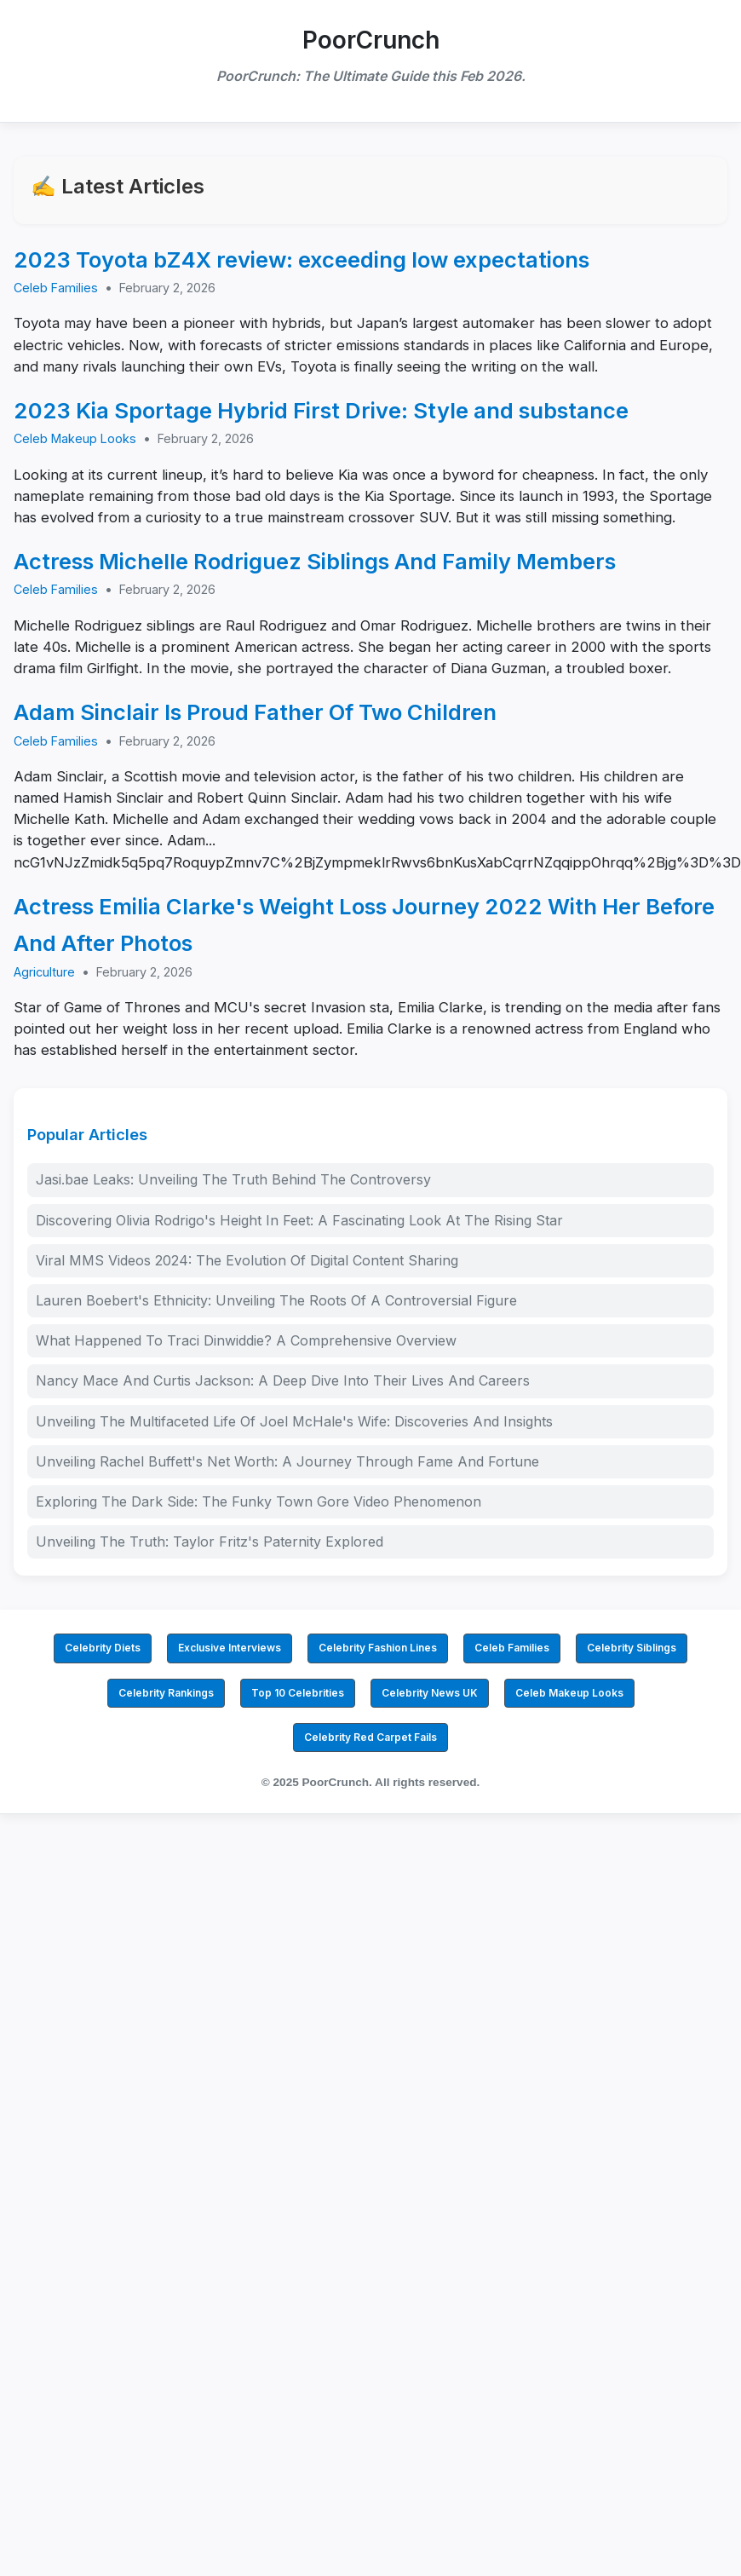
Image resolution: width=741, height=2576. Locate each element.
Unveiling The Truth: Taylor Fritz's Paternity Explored (209, 1541)
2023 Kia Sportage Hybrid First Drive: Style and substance (321, 410)
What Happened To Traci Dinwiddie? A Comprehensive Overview (246, 1340)
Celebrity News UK (430, 1692)
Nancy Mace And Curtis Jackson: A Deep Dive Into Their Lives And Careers (283, 1380)
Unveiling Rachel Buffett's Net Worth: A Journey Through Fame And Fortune (287, 1461)
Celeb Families (56, 287)
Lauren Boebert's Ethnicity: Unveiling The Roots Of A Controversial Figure (276, 1300)
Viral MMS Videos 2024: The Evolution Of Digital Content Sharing (247, 1260)
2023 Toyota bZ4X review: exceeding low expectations (301, 259)
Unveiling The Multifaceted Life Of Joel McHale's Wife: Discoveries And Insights (294, 1421)
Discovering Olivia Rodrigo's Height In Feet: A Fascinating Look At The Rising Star (299, 1220)
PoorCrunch (370, 40)
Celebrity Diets (103, 1647)
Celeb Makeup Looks (75, 438)
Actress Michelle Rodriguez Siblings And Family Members (315, 561)
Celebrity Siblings (631, 1647)
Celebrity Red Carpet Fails (370, 1737)
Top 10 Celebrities (297, 1692)
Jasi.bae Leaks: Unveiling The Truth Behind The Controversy (233, 1179)
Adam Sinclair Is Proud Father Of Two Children (255, 712)
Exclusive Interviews (229, 1647)
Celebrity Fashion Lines (378, 1647)
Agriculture (44, 972)
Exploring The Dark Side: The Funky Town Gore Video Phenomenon (258, 1501)
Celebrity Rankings (166, 1692)
